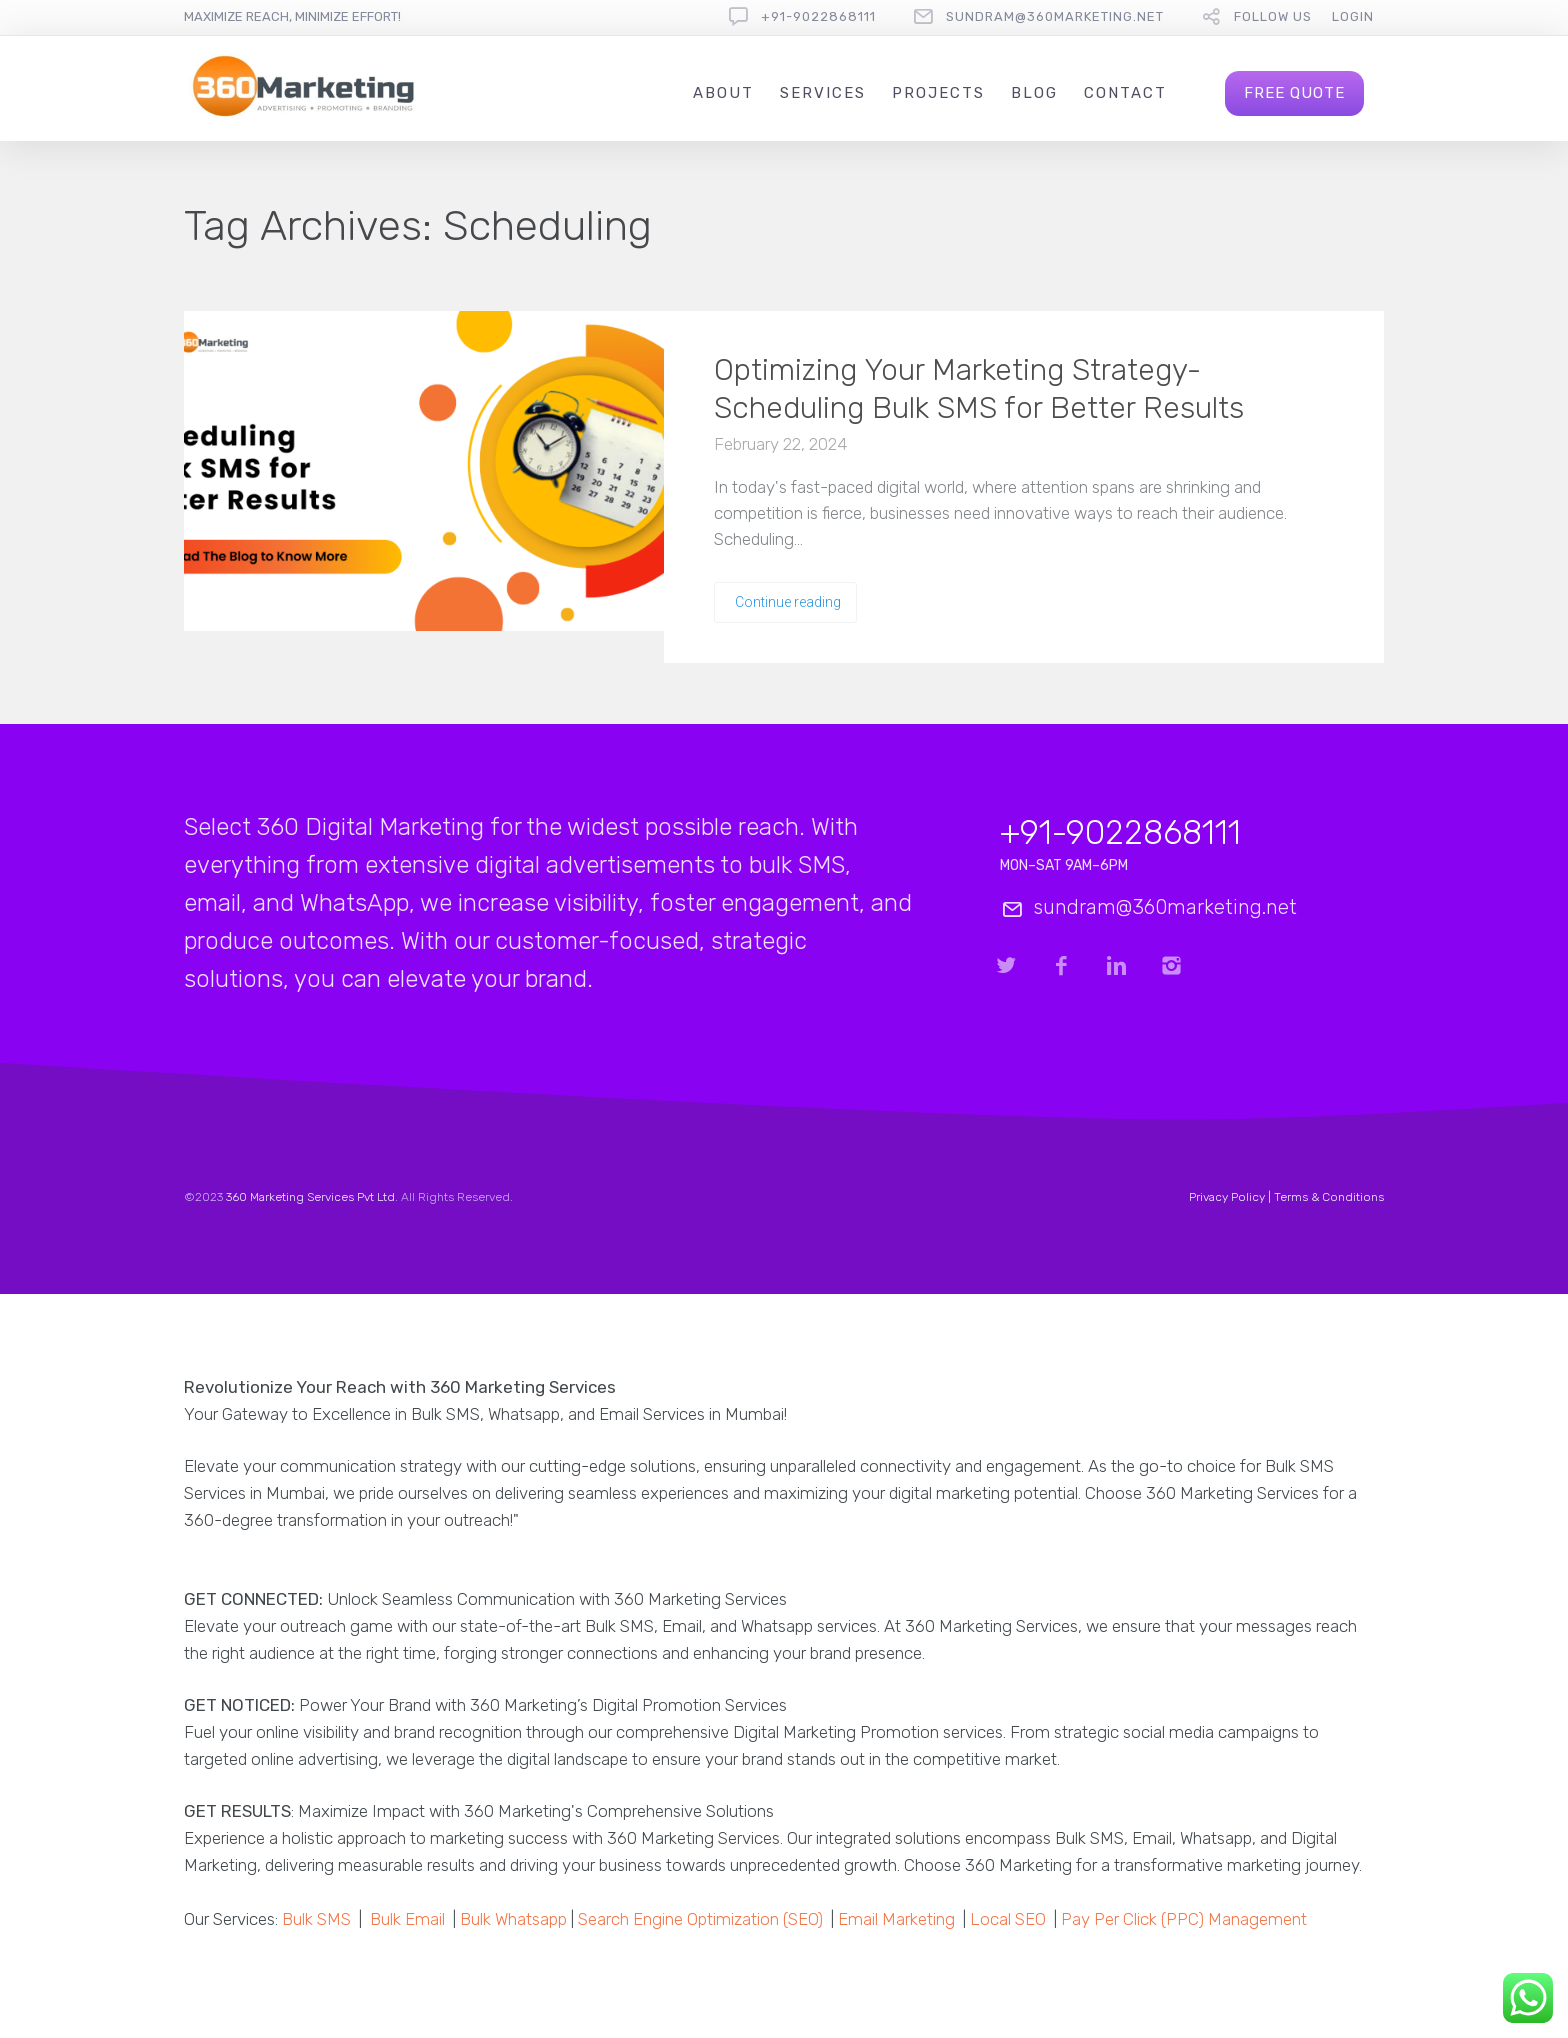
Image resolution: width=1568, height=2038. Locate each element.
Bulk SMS (316, 1919)
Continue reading (788, 602)
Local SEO (1008, 1919)
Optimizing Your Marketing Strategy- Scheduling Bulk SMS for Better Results (979, 389)
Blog (1034, 93)
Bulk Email (407, 1919)
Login (1353, 16)
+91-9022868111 (818, 16)
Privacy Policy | (1231, 1197)
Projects (938, 93)
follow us (1273, 16)
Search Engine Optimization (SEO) (700, 1919)
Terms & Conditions (1329, 1197)
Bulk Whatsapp (513, 1919)
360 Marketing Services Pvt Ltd (310, 1197)
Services (823, 93)
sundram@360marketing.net (1055, 16)
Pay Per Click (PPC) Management (1184, 1919)
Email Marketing (896, 1919)
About (723, 93)
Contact (1125, 93)
